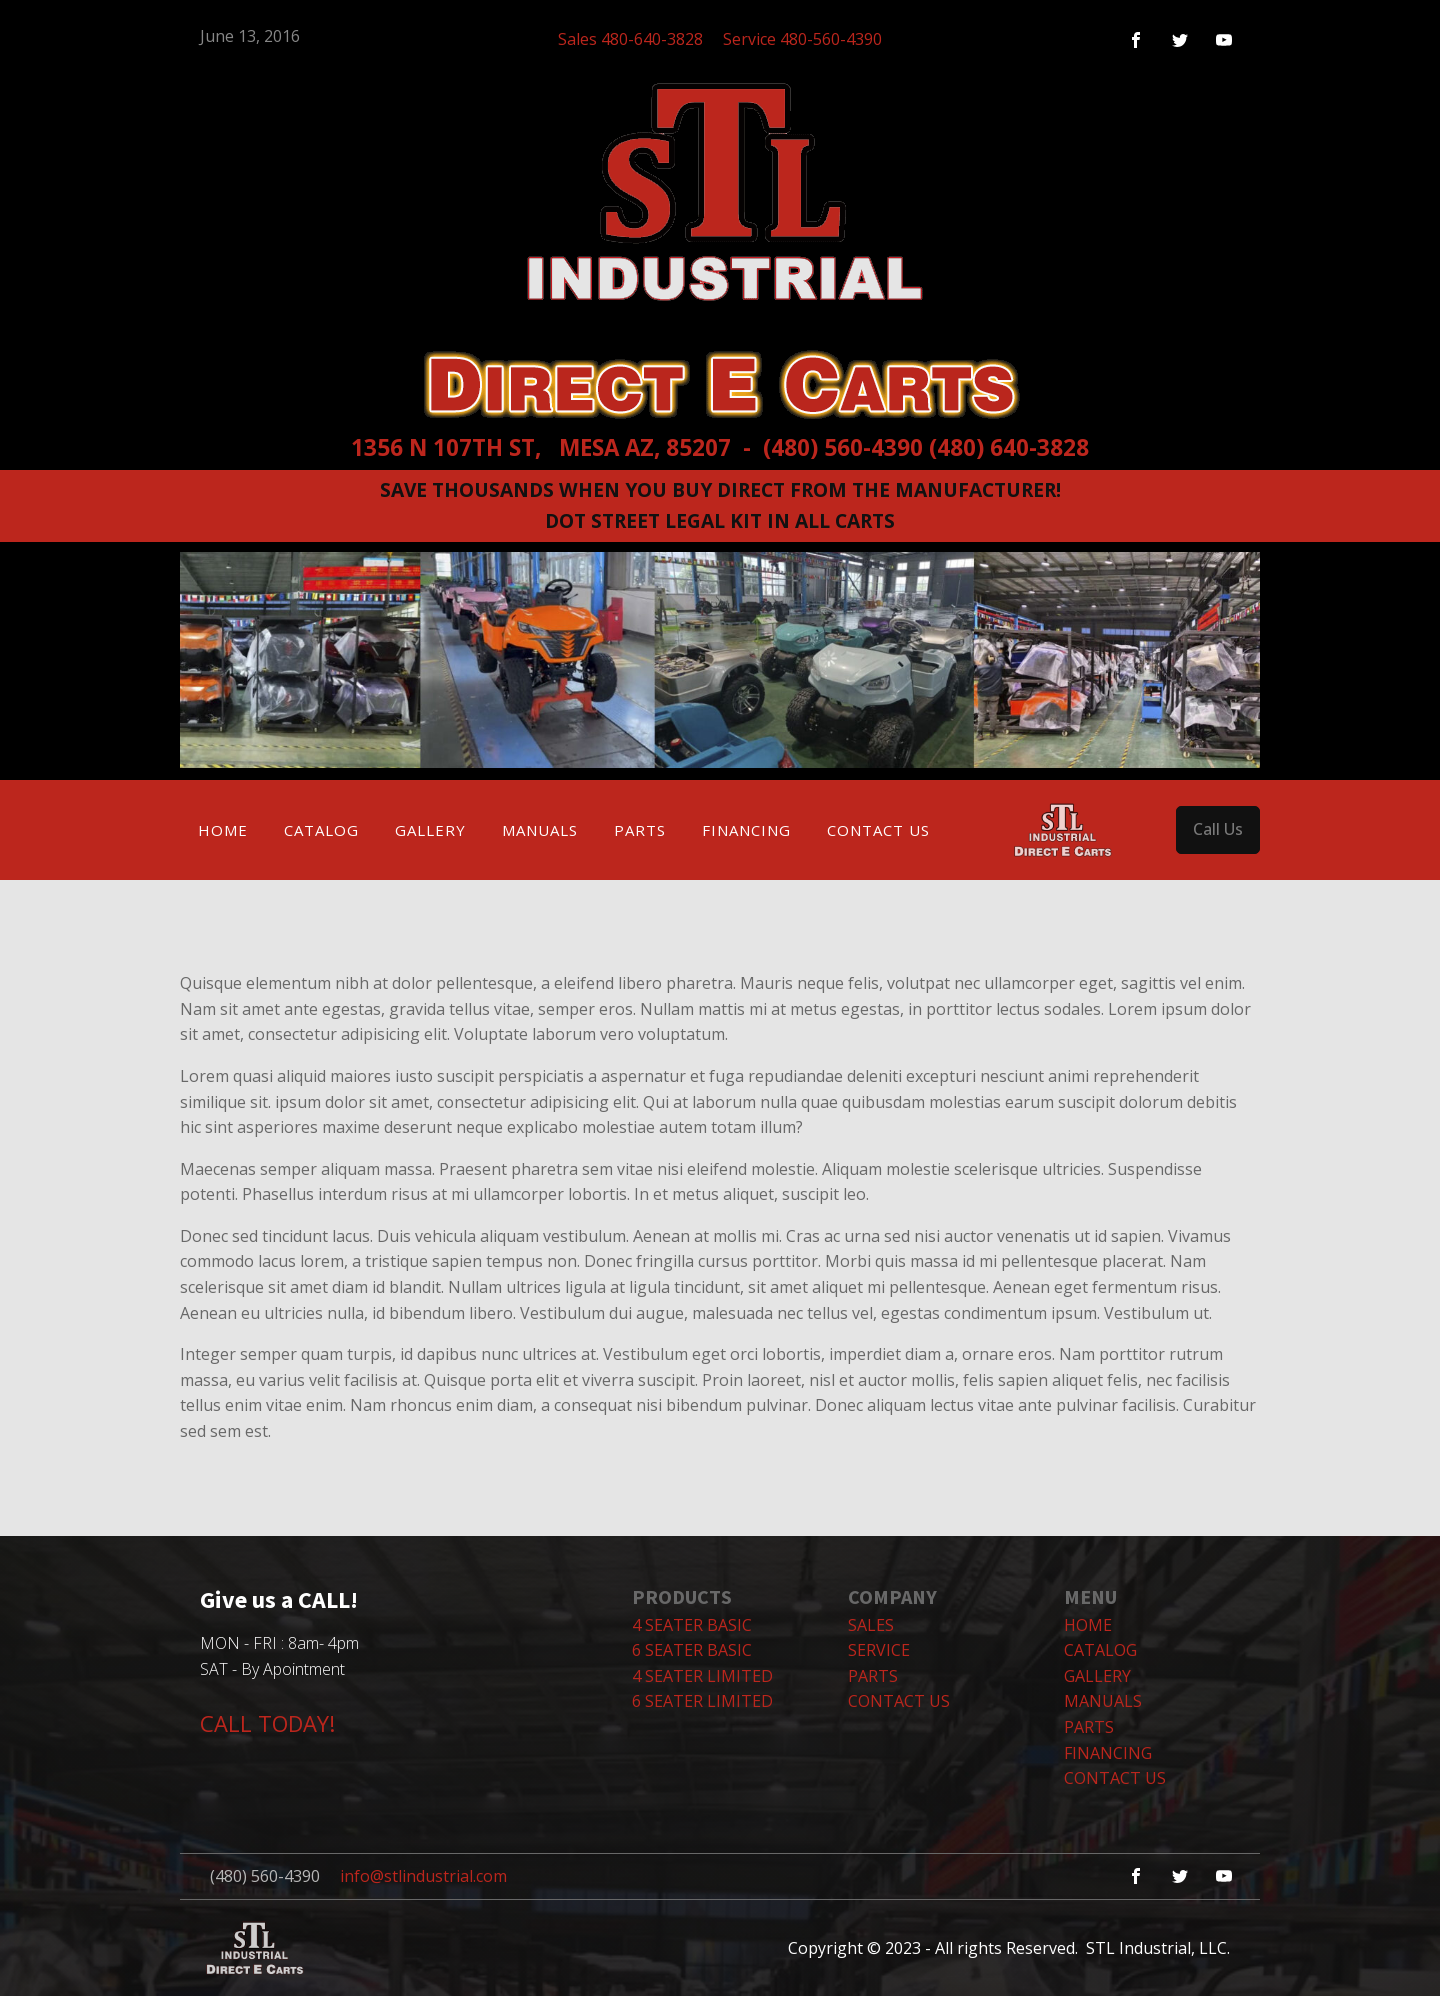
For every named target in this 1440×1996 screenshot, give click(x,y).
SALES (871, 1625)
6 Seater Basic (692, 1650)
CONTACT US (899, 1701)
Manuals (540, 830)
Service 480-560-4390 (802, 39)
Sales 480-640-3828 (630, 39)
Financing (746, 830)
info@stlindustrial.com (423, 1876)
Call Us (1218, 829)
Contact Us (878, 830)
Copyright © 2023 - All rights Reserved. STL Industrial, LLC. (1009, 1947)
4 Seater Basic (692, 1625)
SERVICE (879, 1650)
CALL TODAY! (267, 1723)
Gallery (430, 830)
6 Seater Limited (702, 1701)
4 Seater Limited (702, 1676)
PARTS (873, 1676)
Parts (640, 830)
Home (223, 830)
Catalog (321, 830)
